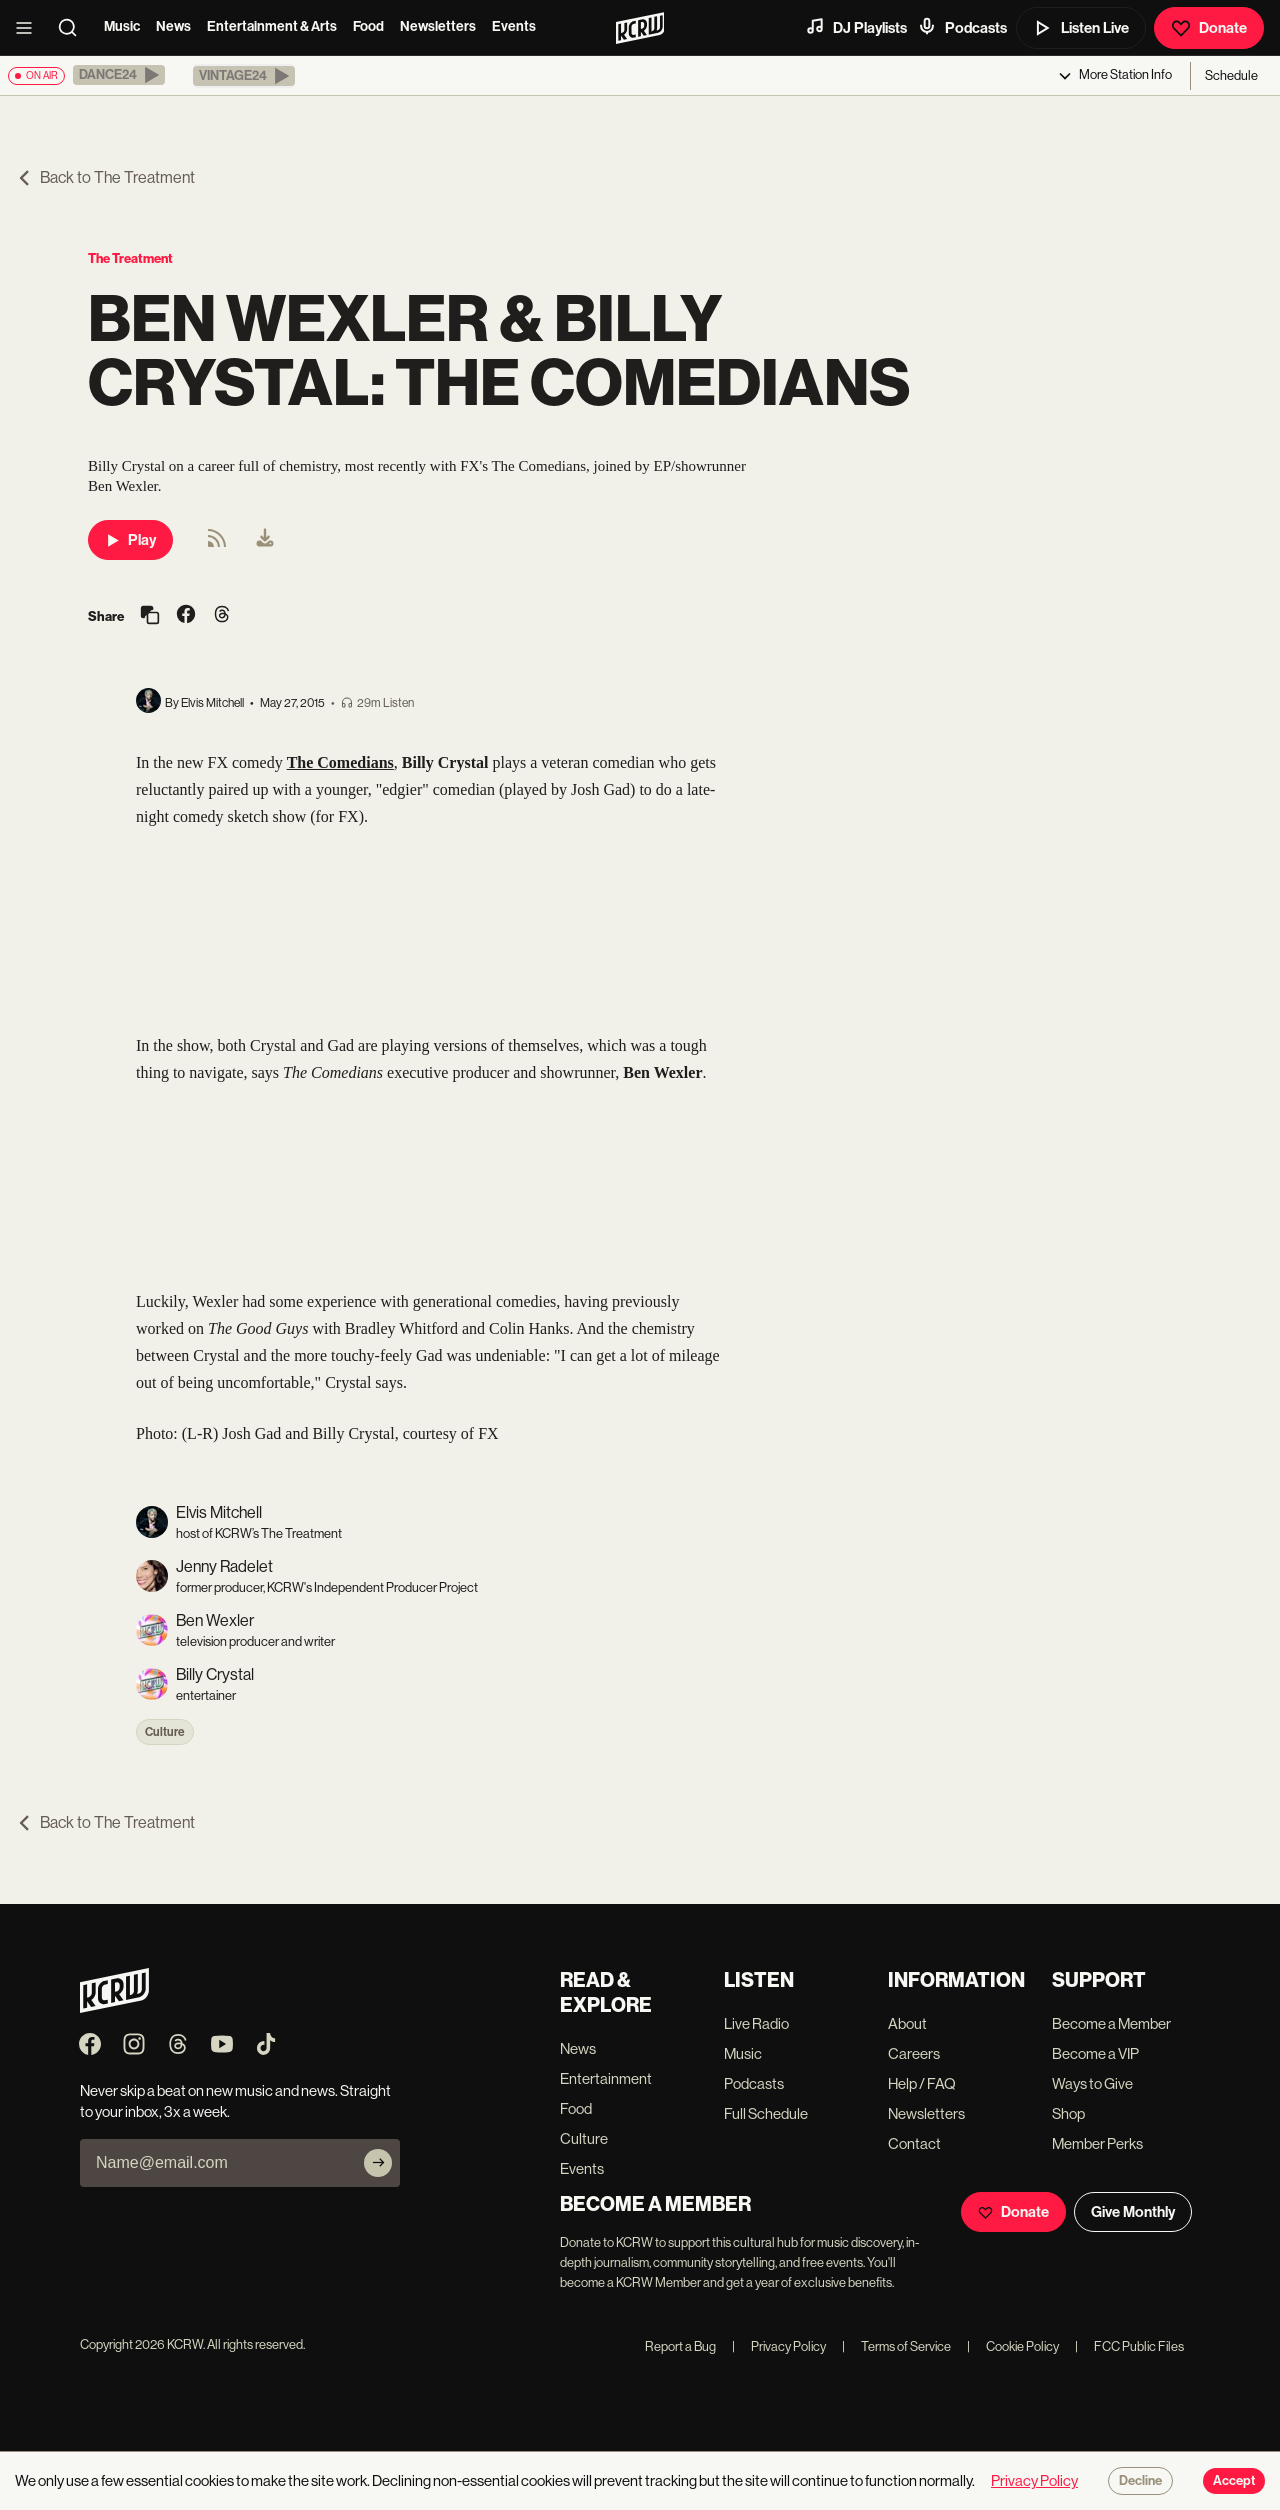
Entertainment (606, 2078)
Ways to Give (1092, 2083)
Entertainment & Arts (272, 26)
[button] (119, 75)
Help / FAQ (922, 2083)
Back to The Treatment (105, 177)
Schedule (1231, 75)
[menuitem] (265, 540)
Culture (165, 1732)
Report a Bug (680, 2346)
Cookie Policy (1013, 2346)
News (173, 26)
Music (122, 26)
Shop (1068, 2113)
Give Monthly (1133, 2212)
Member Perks (1097, 2143)
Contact (914, 2143)
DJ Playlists (856, 27)
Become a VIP (1095, 2053)
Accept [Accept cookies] (1234, 2481)
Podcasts (962, 27)
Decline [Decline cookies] (1140, 2481)
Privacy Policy (779, 2346)
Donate (1209, 28)
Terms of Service (896, 2346)
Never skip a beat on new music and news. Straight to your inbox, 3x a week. (235, 2101)
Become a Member (1111, 2023)
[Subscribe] (378, 2163)
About (907, 2023)
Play (130, 540)
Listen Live (1081, 28)
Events (514, 26)
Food (368, 26)
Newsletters (438, 26)
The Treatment (130, 258)
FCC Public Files (1129, 2346)
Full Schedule (766, 2113)
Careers (914, 2053)
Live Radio (756, 2023)
